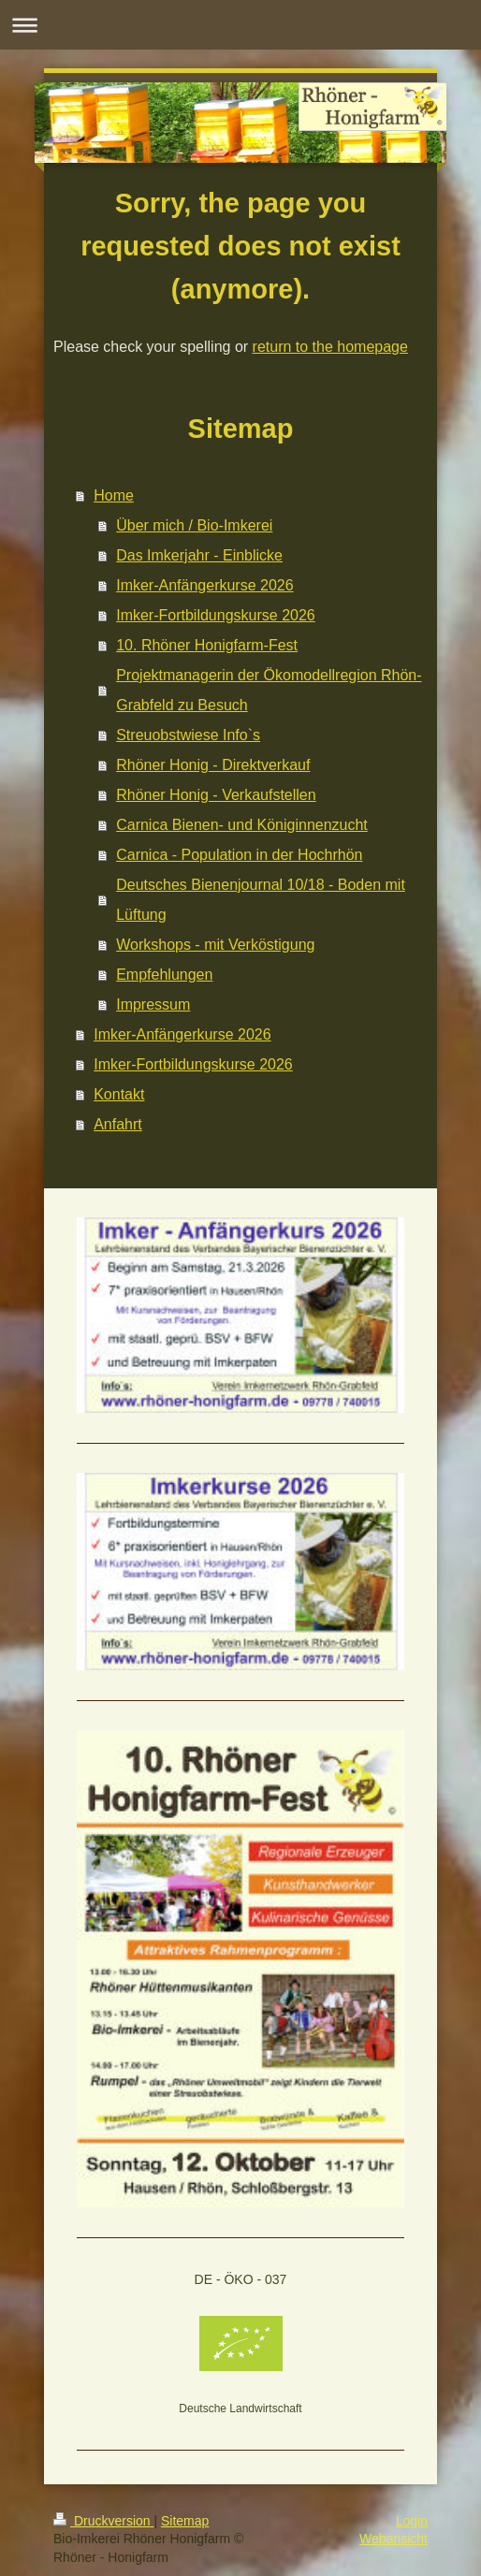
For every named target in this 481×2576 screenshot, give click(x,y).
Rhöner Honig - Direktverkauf (213, 765)
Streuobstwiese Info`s (188, 735)
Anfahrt (118, 1124)
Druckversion (103, 2520)
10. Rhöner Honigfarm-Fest (207, 645)
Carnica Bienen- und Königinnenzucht (242, 825)
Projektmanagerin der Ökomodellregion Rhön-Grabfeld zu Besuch (268, 690)
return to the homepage (330, 347)
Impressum (153, 1004)
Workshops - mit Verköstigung (215, 945)
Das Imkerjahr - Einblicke (199, 555)
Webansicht (393, 2538)
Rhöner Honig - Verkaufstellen (215, 795)
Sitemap (185, 2520)
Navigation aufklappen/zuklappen (240, 25)
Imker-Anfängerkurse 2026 (204, 585)
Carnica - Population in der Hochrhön (239, 855)
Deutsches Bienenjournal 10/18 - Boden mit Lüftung (260, 900)
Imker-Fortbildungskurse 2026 (215, 615)
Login (412, 2520)
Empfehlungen (164, 974)
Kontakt (119, 1094)
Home (114, 495)
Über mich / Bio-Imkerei (194, 525)
